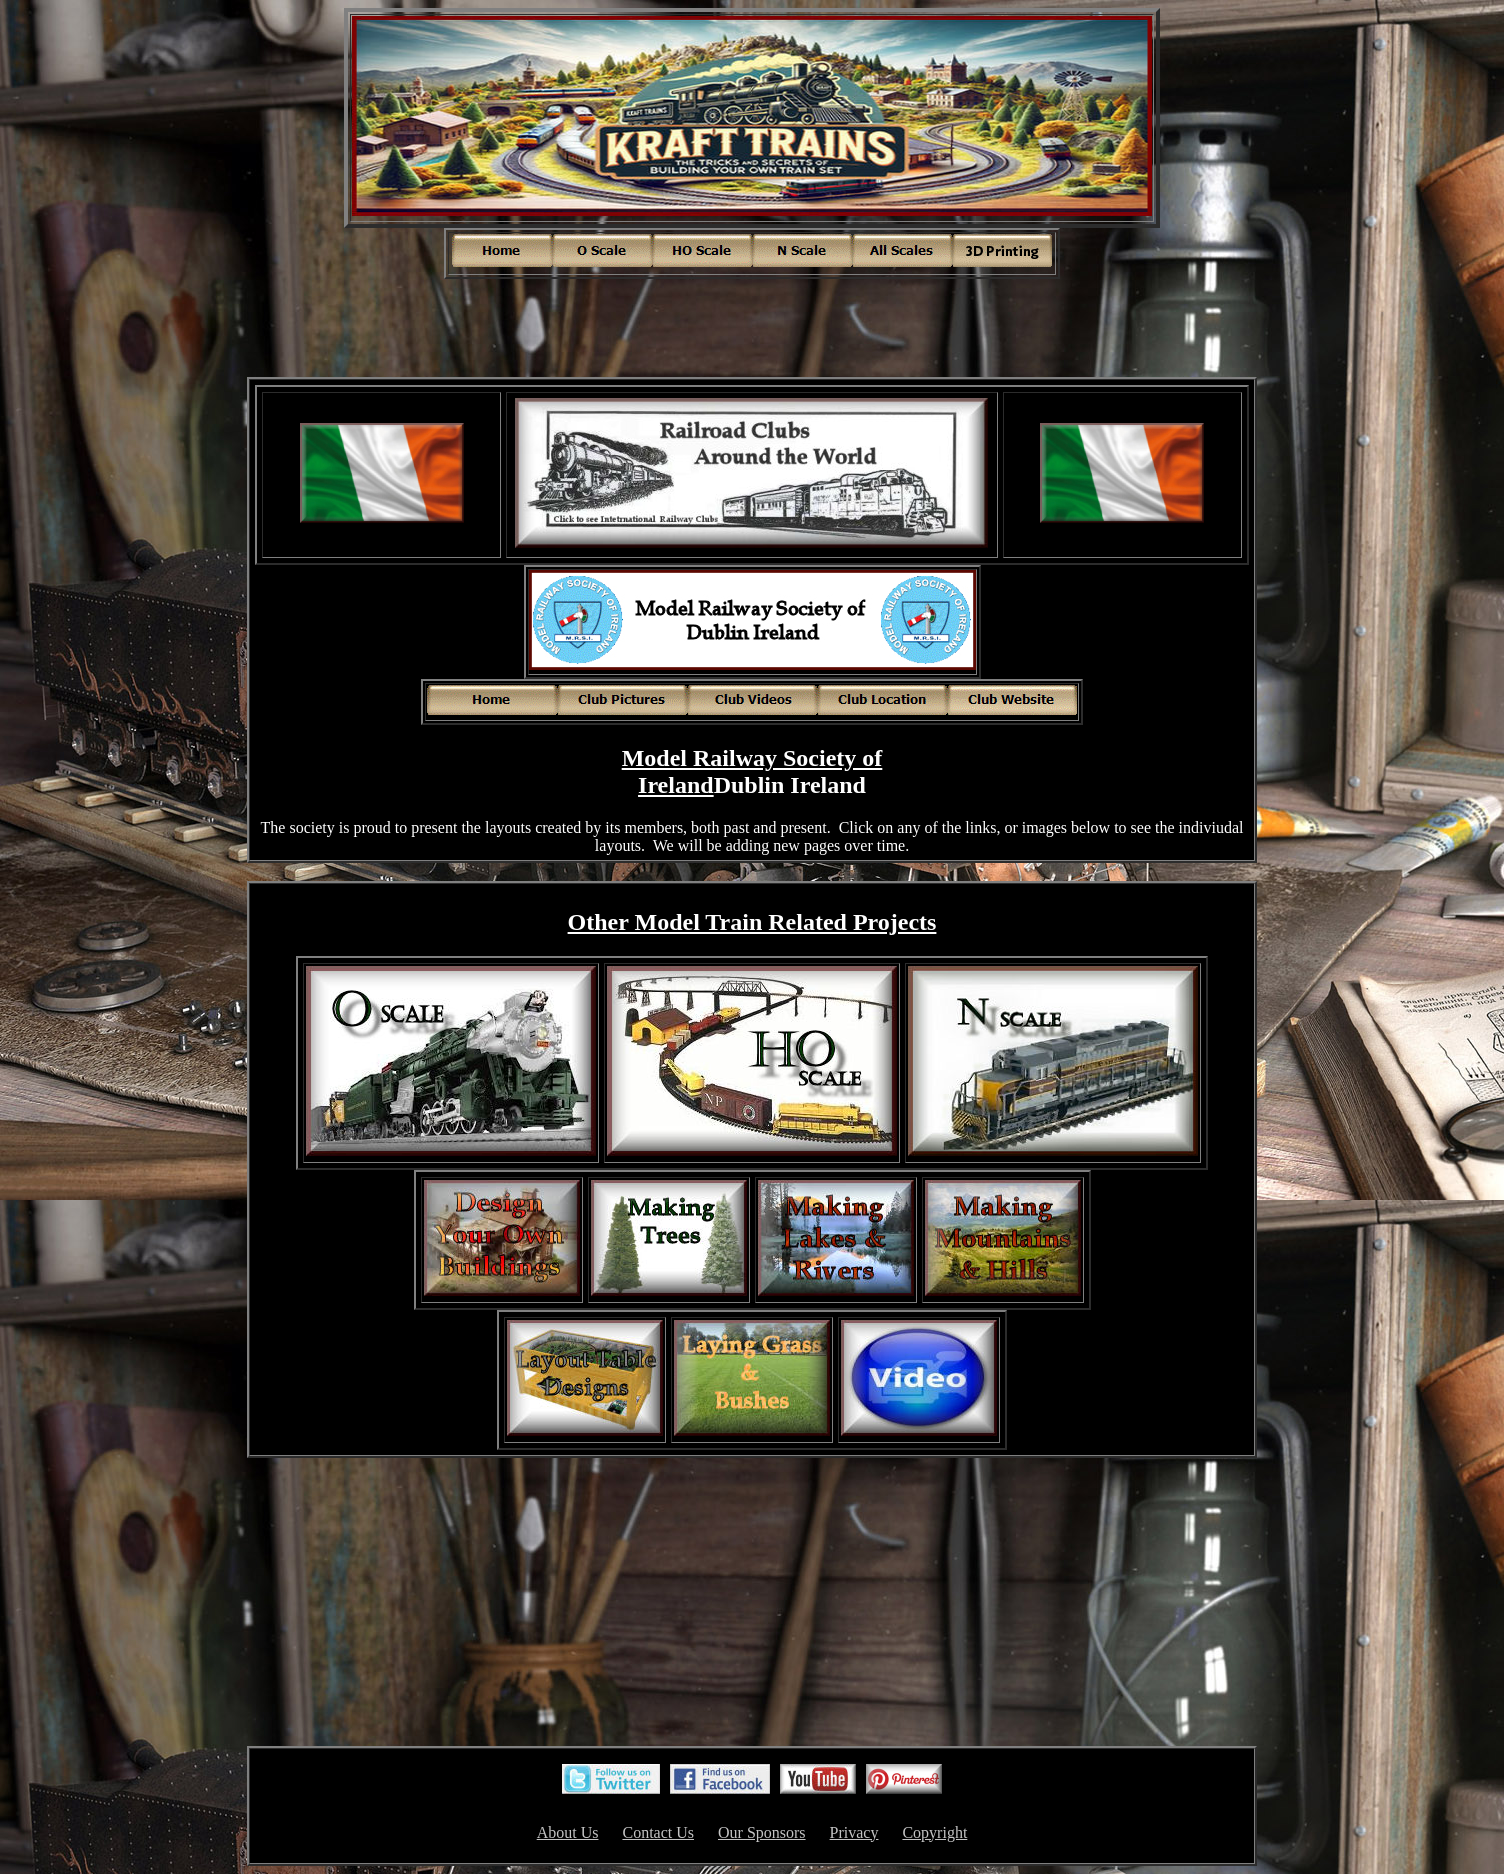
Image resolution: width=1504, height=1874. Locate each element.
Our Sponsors (762, 1832)
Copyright (934, 1832)
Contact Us (658, 1832)
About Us (568, 1832)
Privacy (854, 1832)
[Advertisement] (752, 326)
